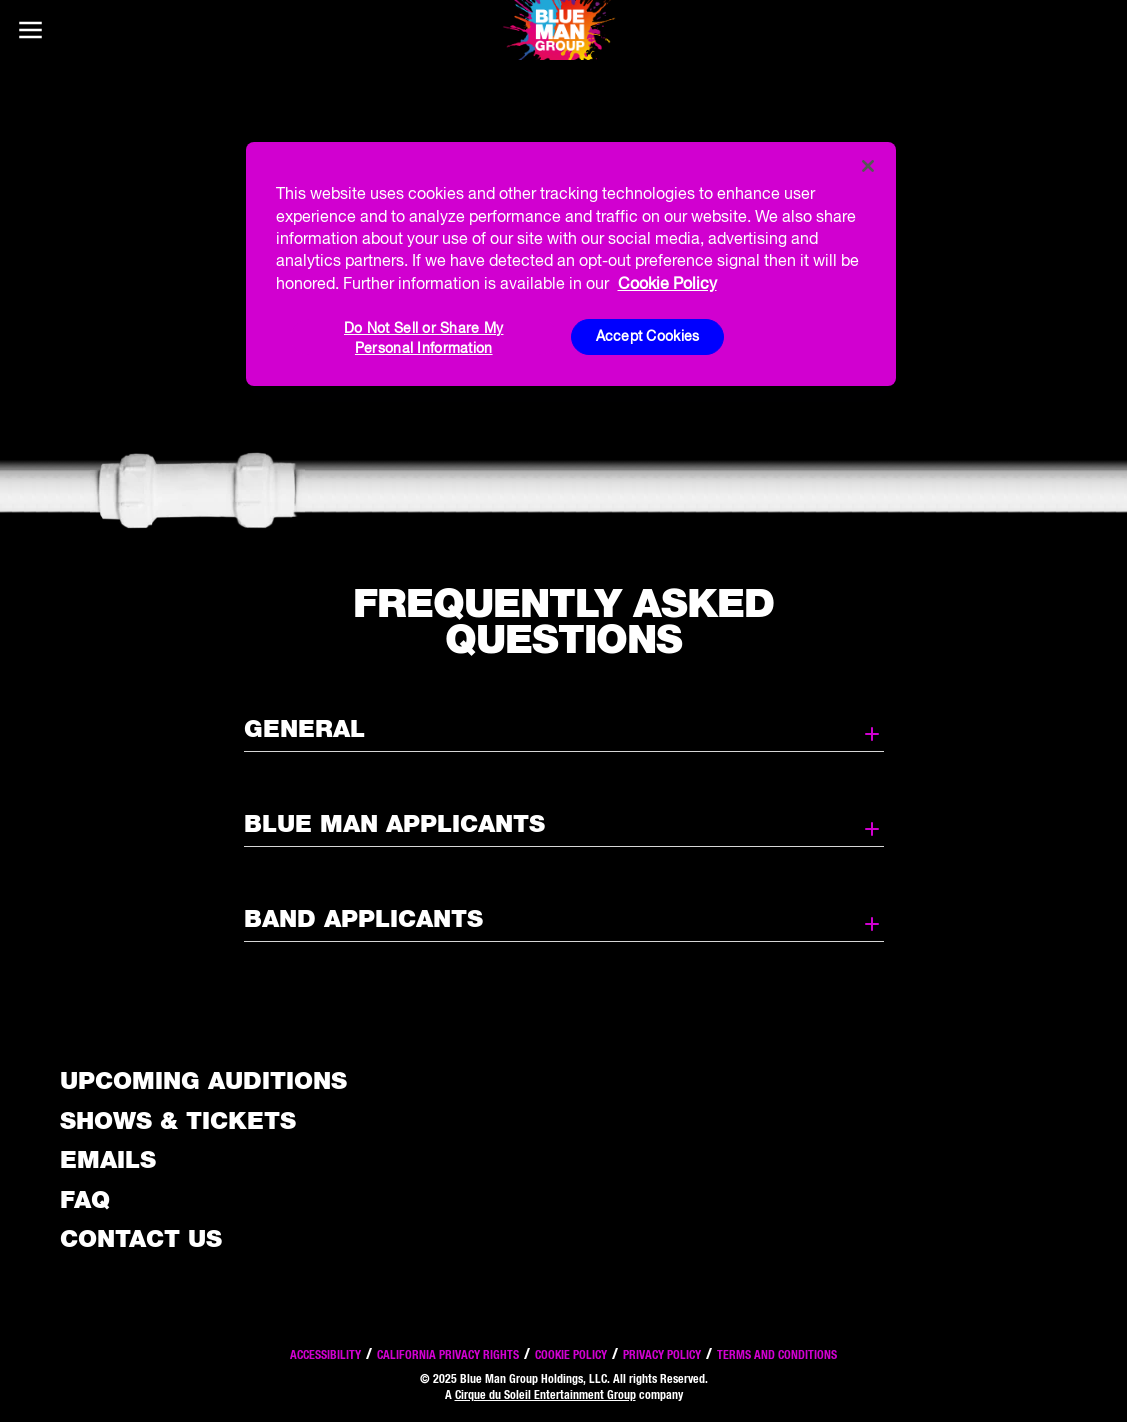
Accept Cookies (648, 336)
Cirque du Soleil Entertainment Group (545, 1394)
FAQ (85, 1199)
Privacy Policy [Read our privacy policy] (662, 1354)
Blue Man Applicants (564, 825)
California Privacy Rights (448, 1354)
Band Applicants (564, 920)
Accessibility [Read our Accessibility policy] (325, 1354)
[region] (571, 264)
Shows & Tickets (178, 1120)
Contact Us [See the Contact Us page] (141, 1238)
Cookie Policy (571, 1354)
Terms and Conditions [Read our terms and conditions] (777, 1354)
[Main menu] (30, 30)
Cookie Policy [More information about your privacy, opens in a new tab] (667, 283)
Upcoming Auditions (203, 1080)
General (564, 730)
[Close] (868, 166)
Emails (108, 1159)
